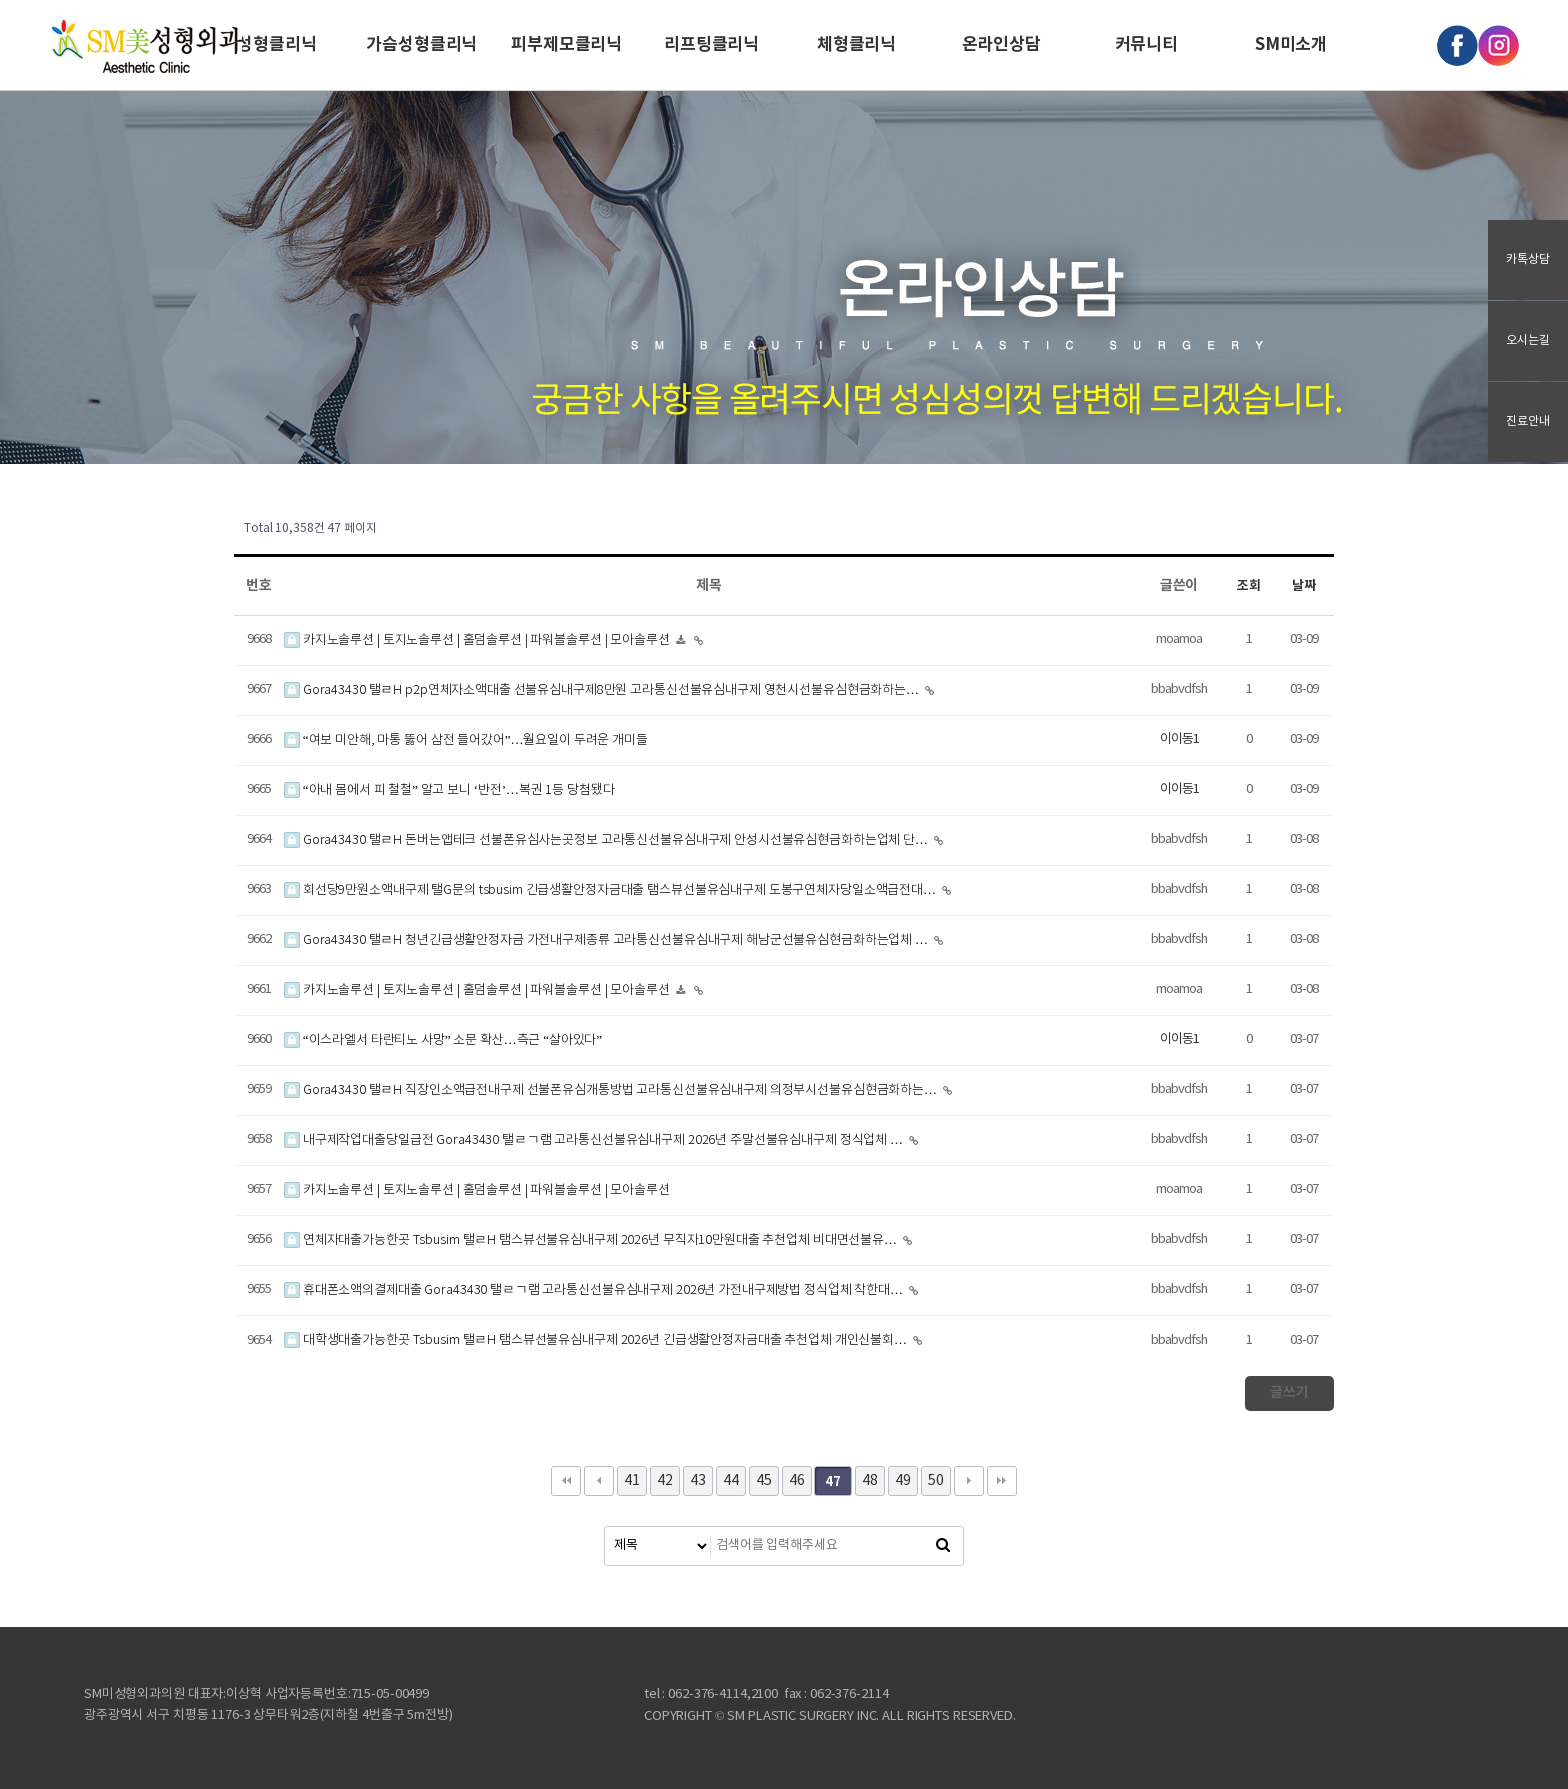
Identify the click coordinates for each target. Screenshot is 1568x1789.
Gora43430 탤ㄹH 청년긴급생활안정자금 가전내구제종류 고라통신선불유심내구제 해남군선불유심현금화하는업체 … (607, 940)
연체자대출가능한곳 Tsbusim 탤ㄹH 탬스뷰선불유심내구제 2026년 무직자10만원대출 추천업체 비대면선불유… (592, 1240)
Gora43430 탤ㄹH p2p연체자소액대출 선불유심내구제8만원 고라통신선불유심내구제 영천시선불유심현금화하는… (603, 690)
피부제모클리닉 (566, 44)
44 (731, 1481)
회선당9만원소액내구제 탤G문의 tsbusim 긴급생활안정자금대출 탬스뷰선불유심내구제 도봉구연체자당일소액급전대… (611, 890)
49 (903, 1481)
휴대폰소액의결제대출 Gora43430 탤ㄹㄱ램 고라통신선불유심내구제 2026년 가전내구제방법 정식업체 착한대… (595, 1290)
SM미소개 (1291, 44)
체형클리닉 (856, 44)
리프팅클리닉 (711, 44)
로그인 (1036, 1716)
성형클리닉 (276, 44)
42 (665, 1481)
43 (698, 1481)
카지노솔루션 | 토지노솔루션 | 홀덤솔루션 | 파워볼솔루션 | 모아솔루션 (478, 640)
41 (632, 1481)
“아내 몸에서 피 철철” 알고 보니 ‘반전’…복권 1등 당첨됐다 (449, 790)
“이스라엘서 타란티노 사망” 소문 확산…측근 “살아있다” (443, 1040)
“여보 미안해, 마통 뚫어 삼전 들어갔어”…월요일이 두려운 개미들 (466, 740)
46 (797, 1481)
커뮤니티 (1146, 44)
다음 (969, 1481)
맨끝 (1002, 1481)
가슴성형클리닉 (421, 44)
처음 (566, 1481)
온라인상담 (1001, 44)
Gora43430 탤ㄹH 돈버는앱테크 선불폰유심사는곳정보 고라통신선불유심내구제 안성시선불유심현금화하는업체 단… (607, 840)
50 (936, 1481)
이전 (599, 1481)
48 (870, 1481)
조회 (1249, 586)
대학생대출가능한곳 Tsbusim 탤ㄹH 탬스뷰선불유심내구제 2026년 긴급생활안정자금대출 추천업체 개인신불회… (597, 1340)
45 (764, 1481)
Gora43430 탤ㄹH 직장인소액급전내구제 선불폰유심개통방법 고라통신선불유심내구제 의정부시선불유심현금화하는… (612, 1090)
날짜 (1304, 586)
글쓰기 (1289, 1392)
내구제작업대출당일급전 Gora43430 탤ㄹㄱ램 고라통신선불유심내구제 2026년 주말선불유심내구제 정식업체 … (595, 1140)
